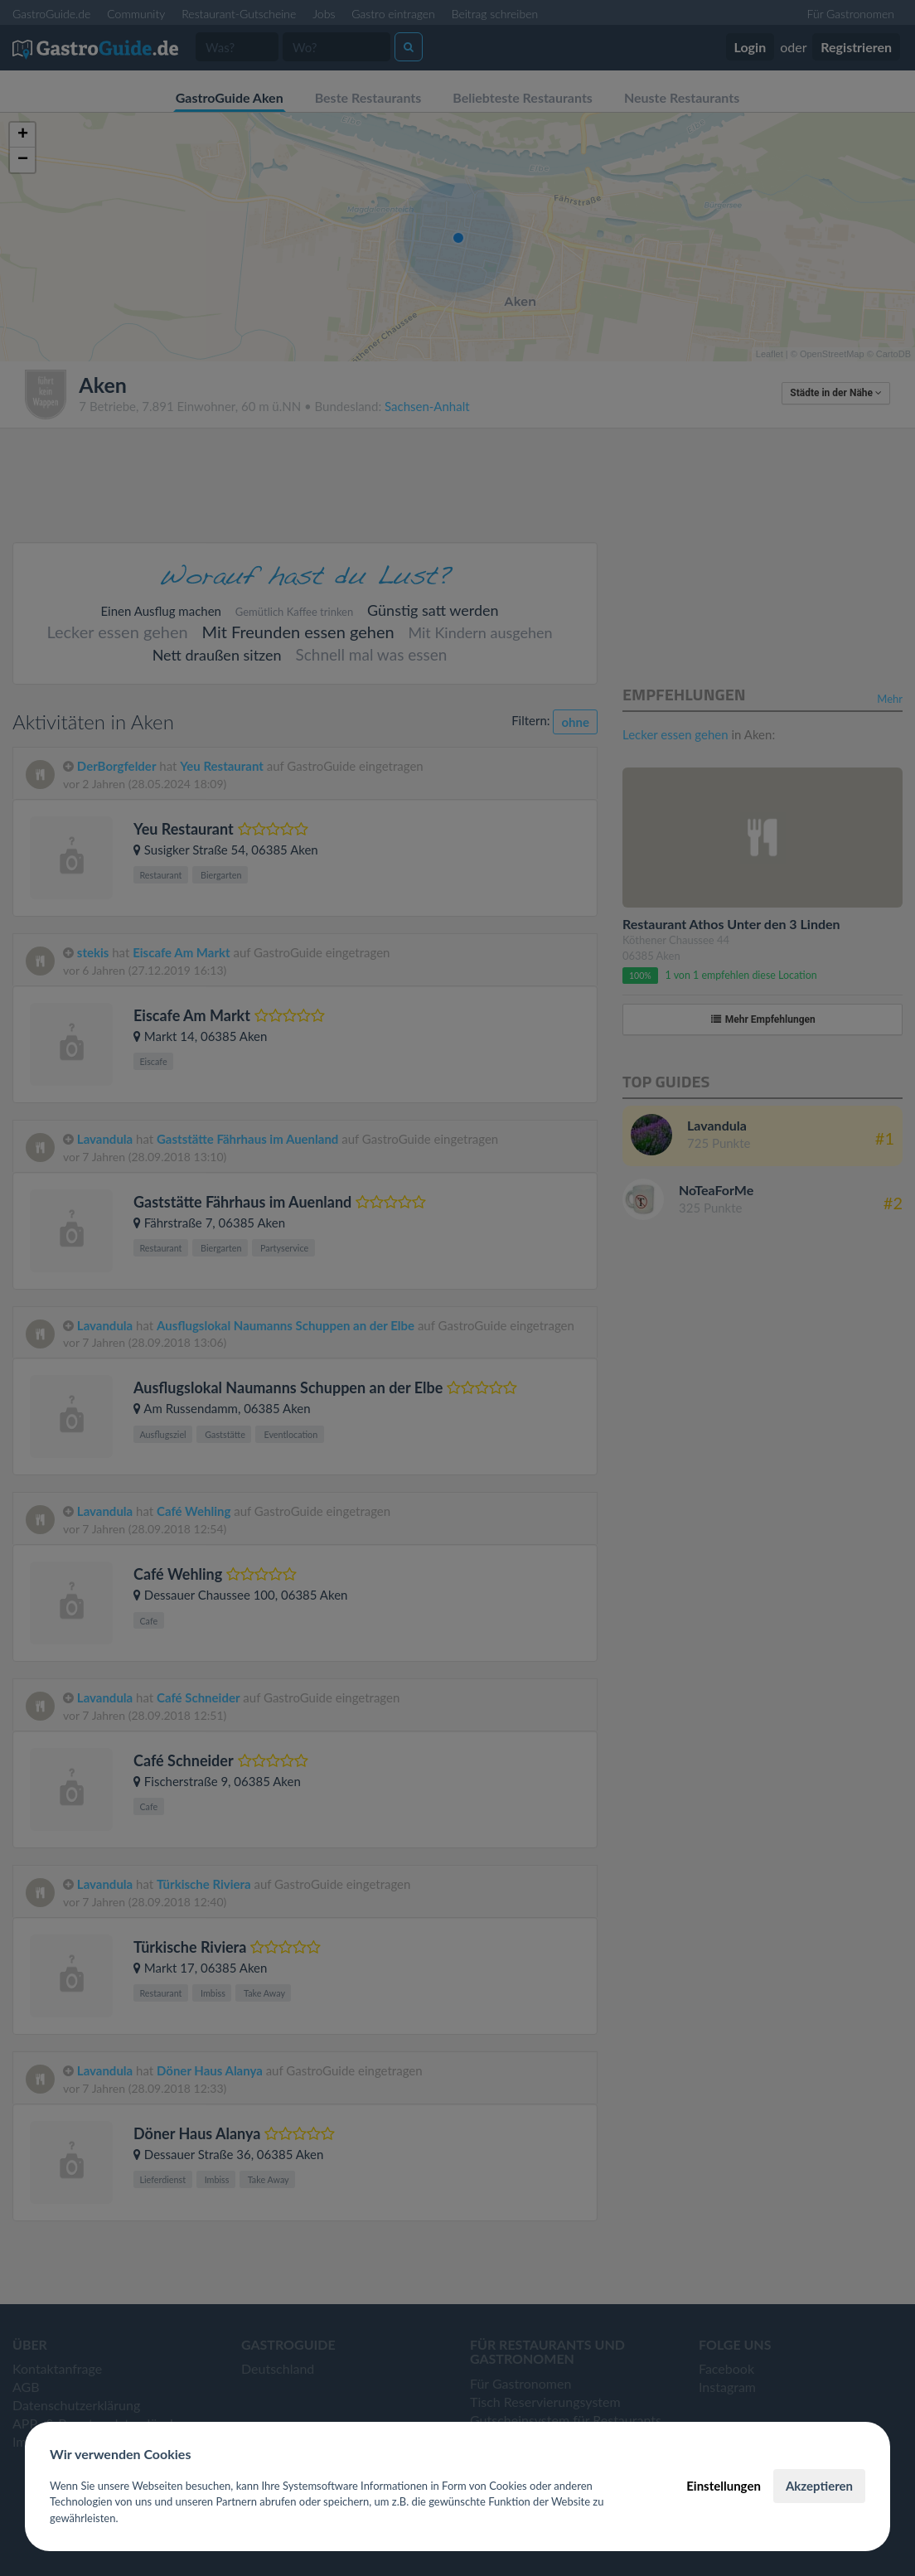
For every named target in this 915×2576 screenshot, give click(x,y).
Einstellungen (723, 2485)
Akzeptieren (819, 2485)
